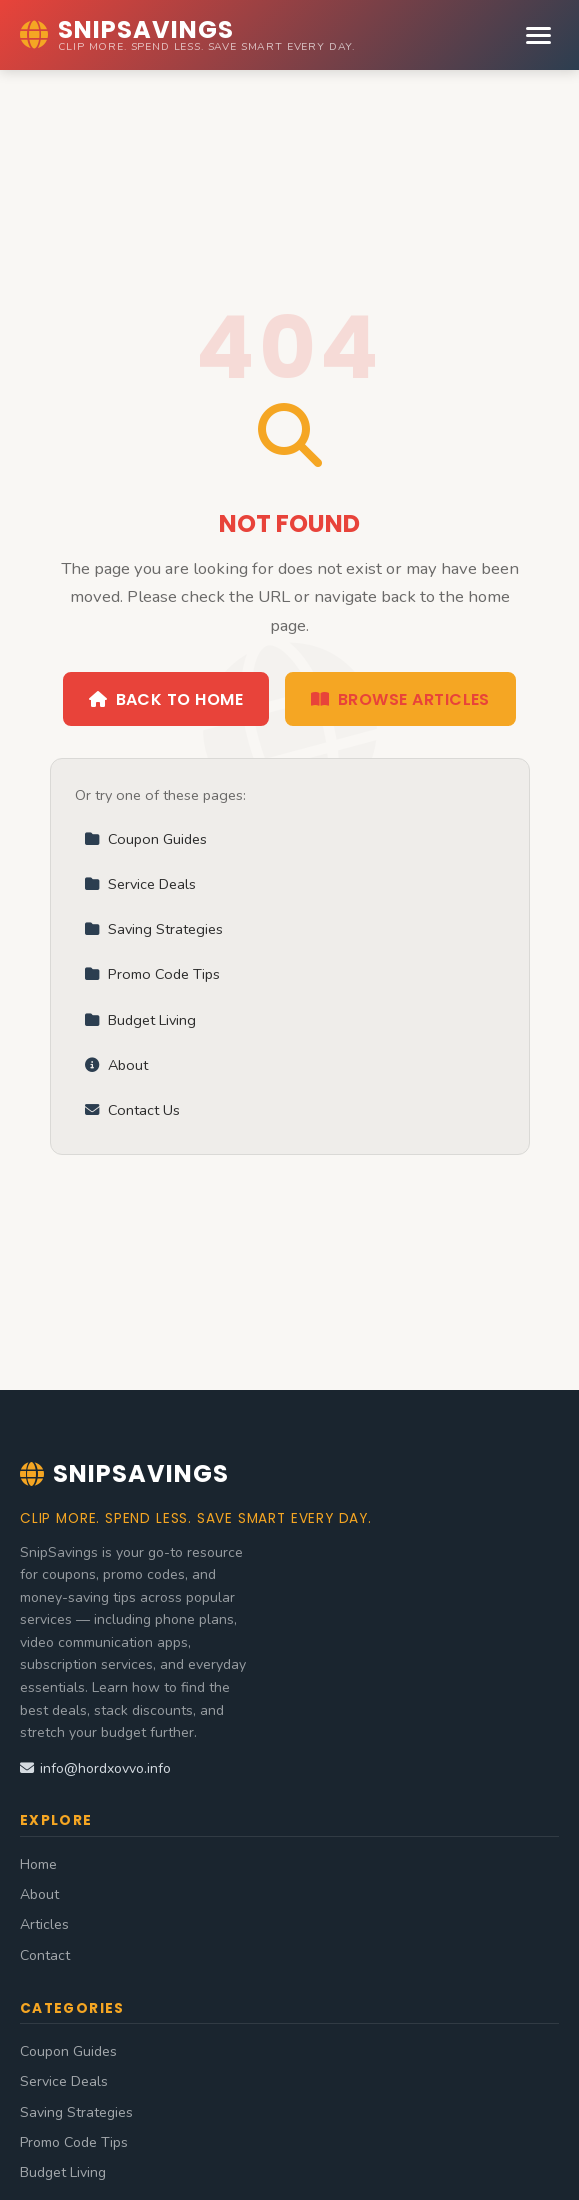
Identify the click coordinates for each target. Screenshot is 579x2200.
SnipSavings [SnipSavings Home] (124, 1473)
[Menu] (538, 35)
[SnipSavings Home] (187, 35)
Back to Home (166, 699)
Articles (44, 1924)
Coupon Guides (145, 839)
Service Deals (140, 884)
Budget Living (140, 1020)
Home (38, 1864)
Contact (45, 1955)
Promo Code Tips (152, 974)
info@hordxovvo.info (95, 1768)
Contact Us (132, 1110)
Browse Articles (400, 699)
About (116, 1065)
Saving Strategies (153, 929)
